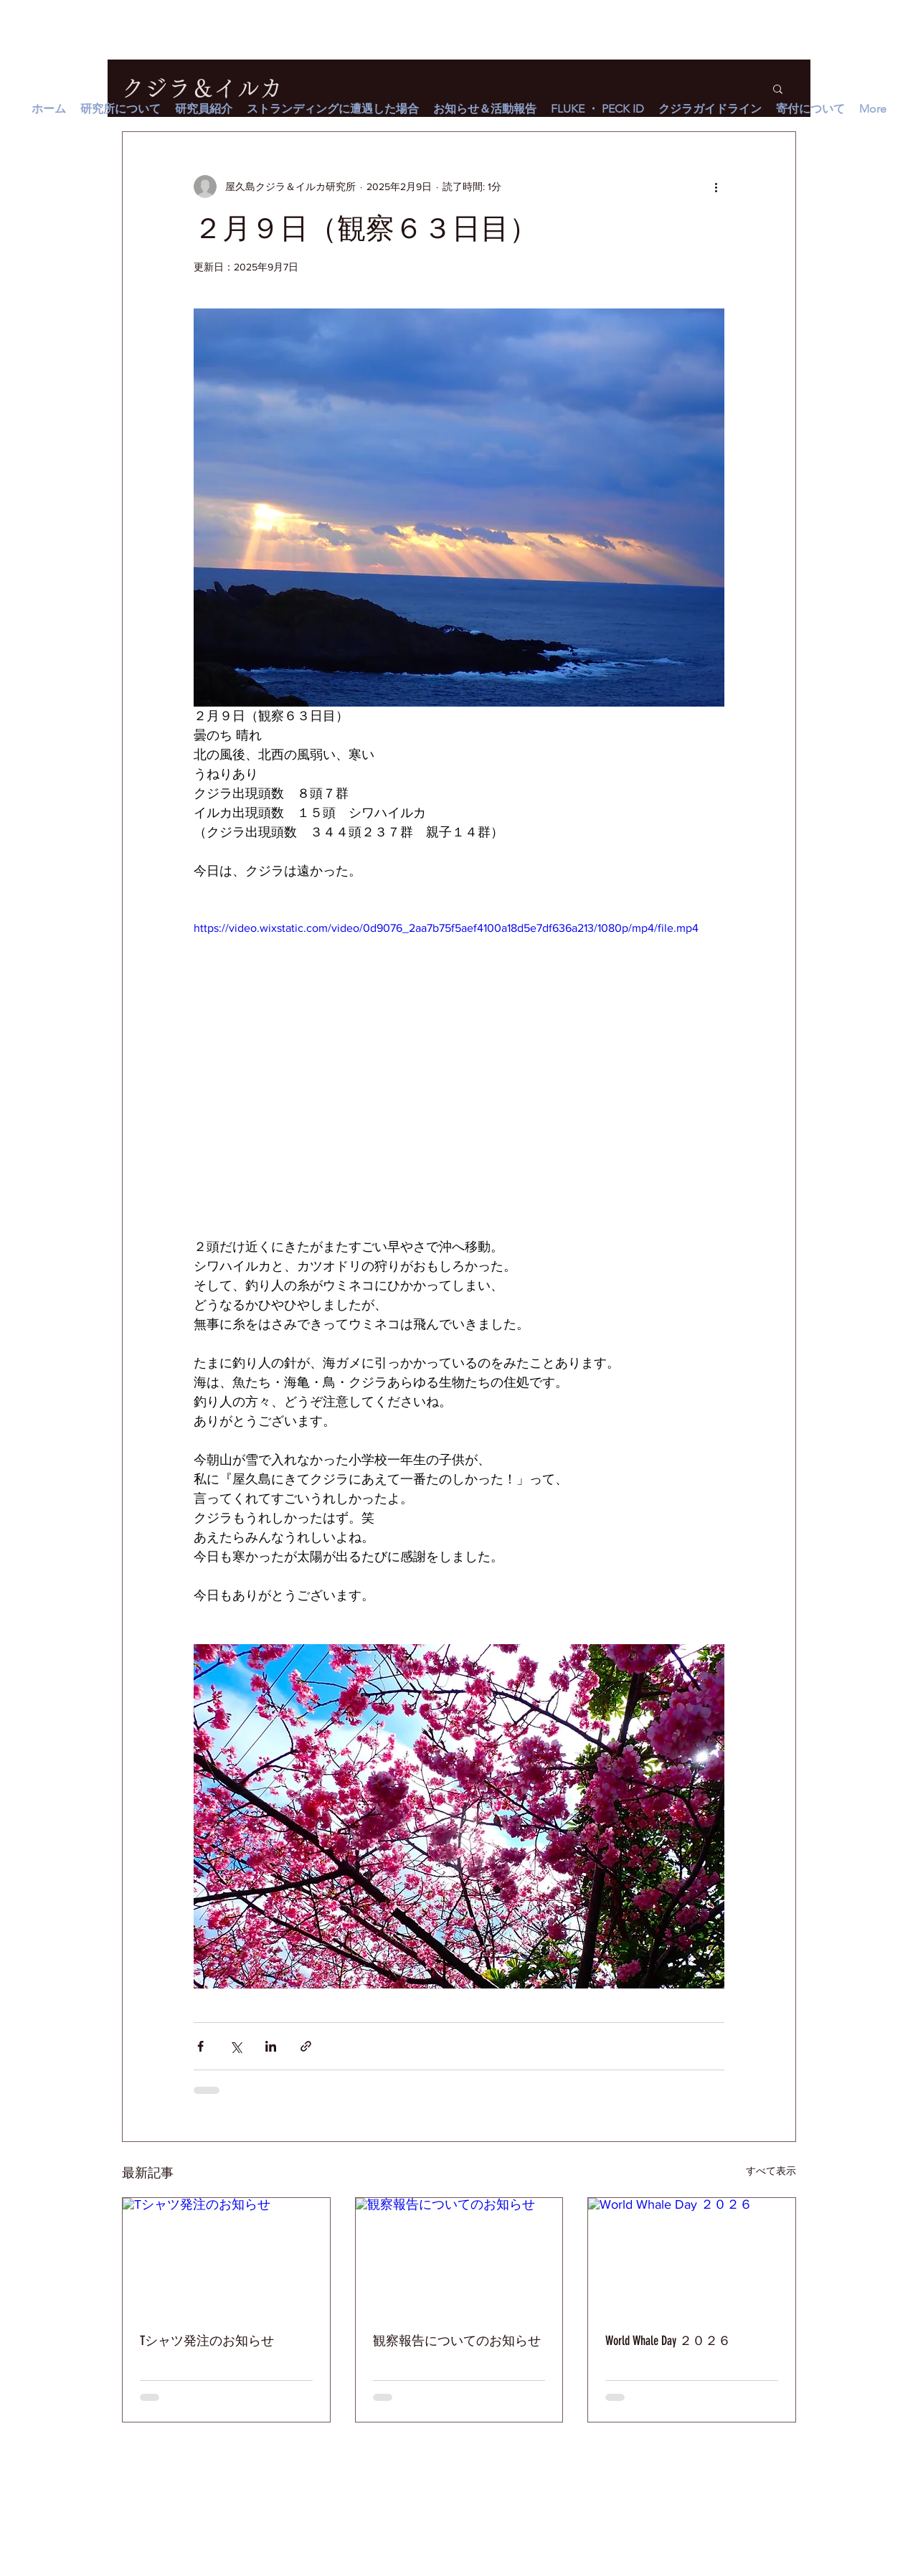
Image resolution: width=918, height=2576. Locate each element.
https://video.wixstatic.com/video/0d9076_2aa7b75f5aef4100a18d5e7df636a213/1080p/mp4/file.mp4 (446, 928)
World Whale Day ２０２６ (668, 2341)
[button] (778, 88)
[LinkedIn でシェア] (271, 2046)
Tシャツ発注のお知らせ (207, 2341)
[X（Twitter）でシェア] (235, 2046)
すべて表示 (771, 2170)
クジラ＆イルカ (202, 88)
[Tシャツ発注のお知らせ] (226, 2256)
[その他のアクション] (715, 186)
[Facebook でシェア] (200, 2046)
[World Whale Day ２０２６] (691, 2256)
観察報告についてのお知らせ (457, 2341)
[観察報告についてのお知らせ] (459, 2256)
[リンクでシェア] (306, 2046)
